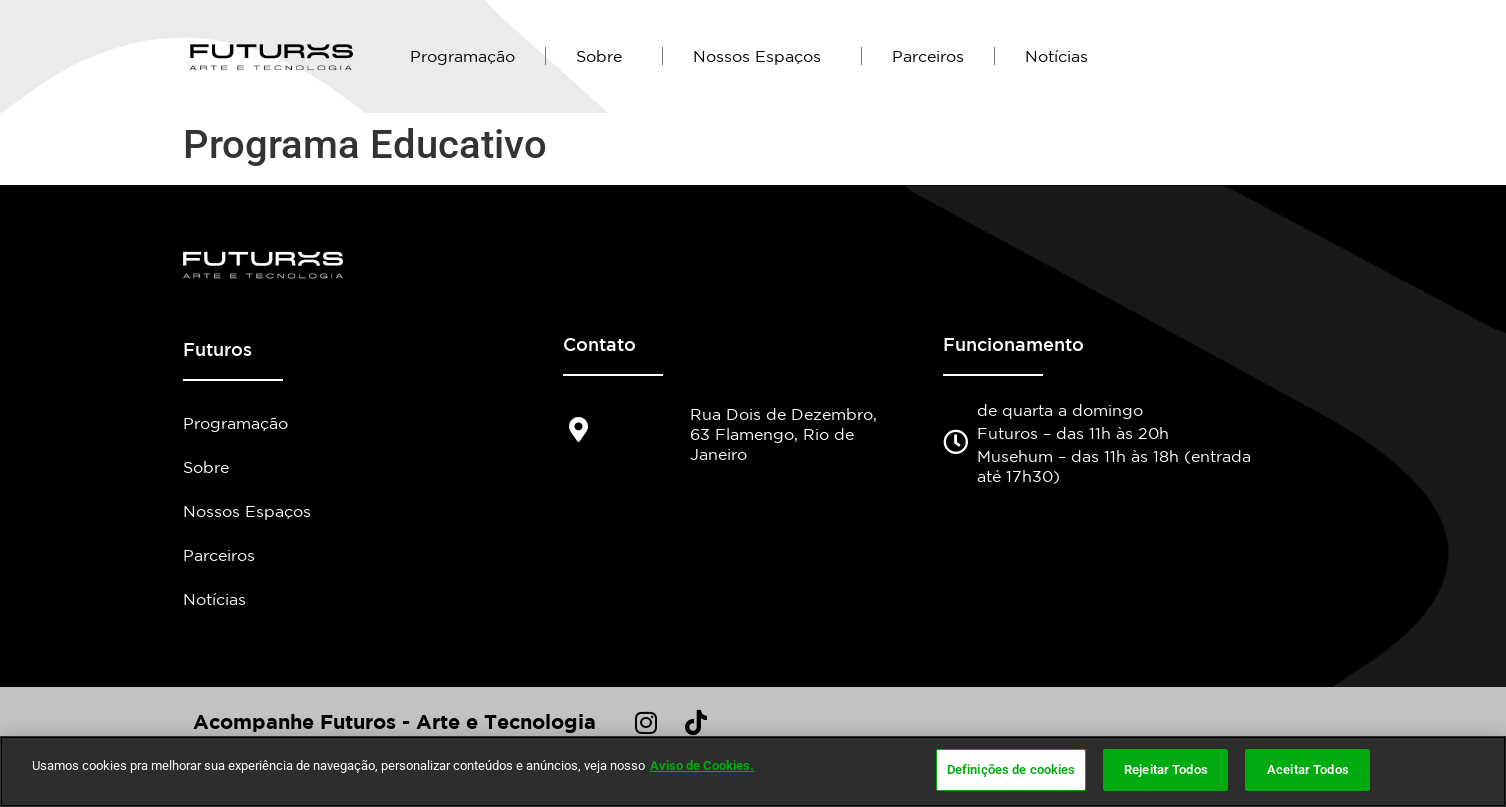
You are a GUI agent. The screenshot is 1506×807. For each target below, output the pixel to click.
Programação (462, 56)
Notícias (1056, 56)
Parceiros (928, 56)
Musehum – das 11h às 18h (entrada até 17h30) (1114, 466)
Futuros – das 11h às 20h (1073, 433)
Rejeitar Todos (1166, 772)
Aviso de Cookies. (702, 768)
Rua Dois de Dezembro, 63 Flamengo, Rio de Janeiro (783, 434)
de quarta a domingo (1060, 410)
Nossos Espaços (762, 56)
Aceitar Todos (1308, 772)
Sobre (604, 56)
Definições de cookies (1011, 772)
